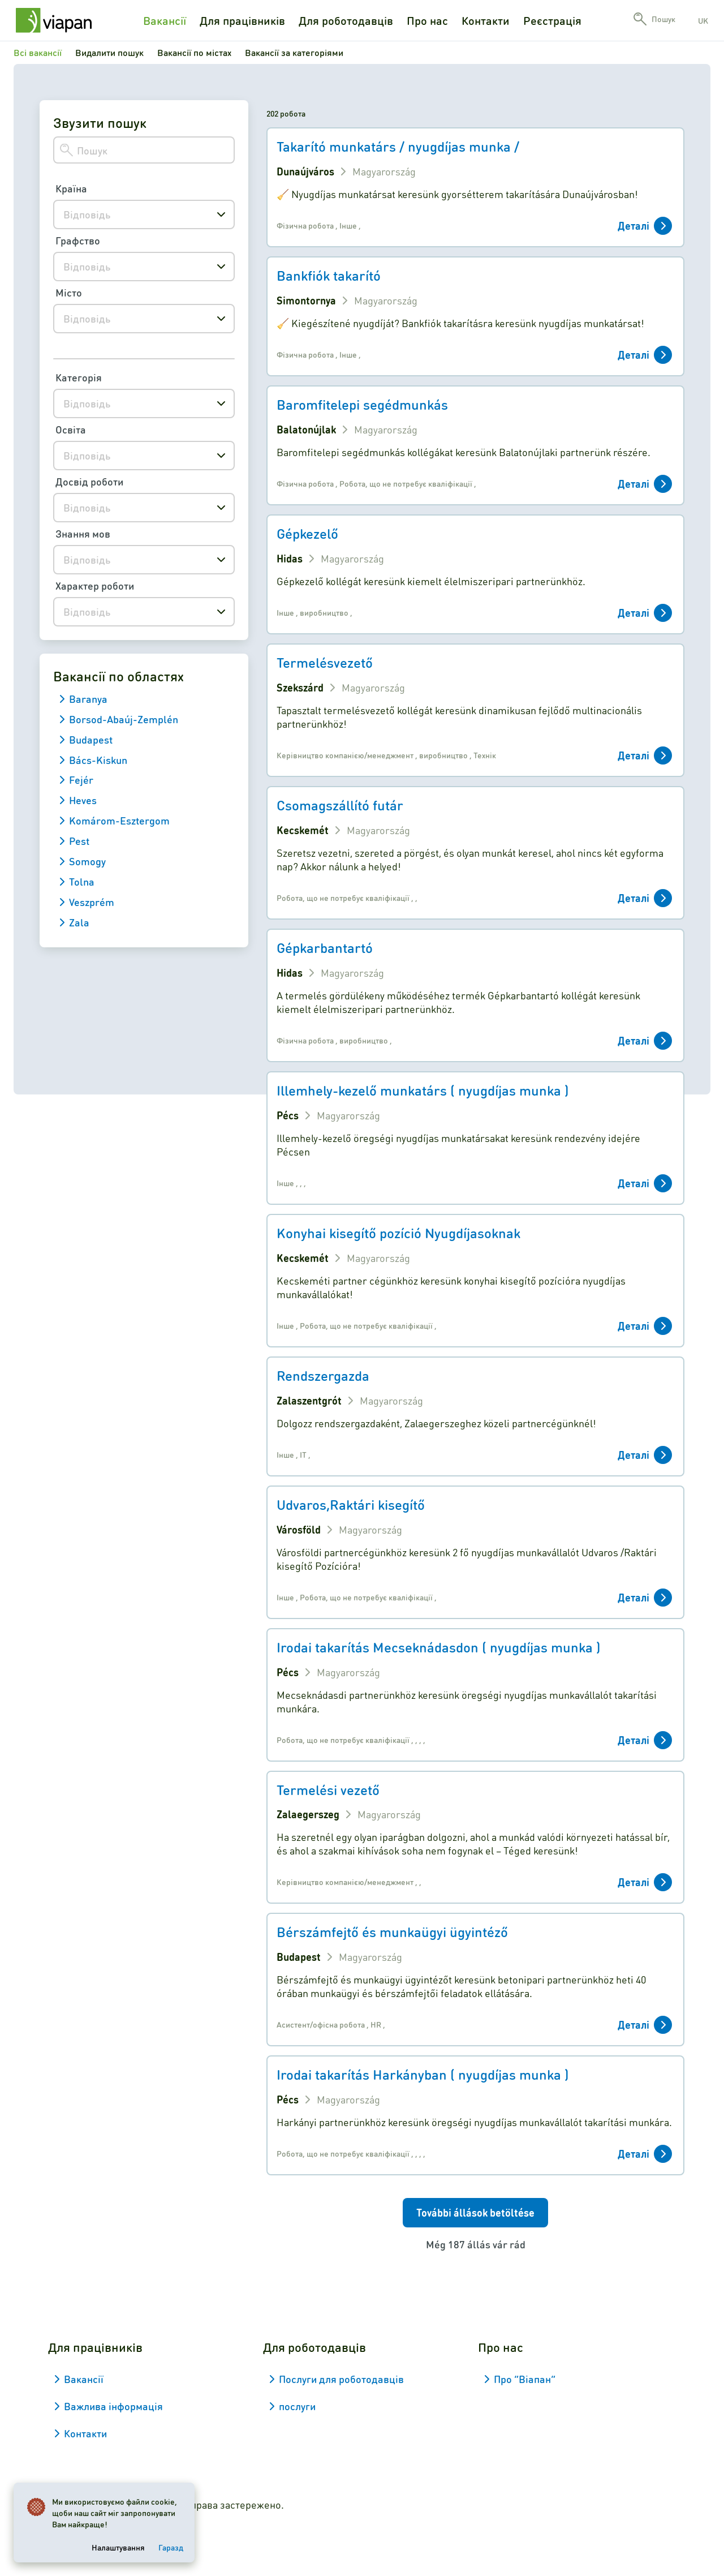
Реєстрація (552, 20)
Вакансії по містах (194, 52)
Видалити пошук (109, 52)
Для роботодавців (346, 20)
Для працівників (242, 20)
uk (703, 20)
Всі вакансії (38, 52)
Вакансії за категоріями (294, 52)
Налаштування (118, 2547)
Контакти (486, 20)
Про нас (427, 20)
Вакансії (164, 20)
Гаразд (170, 2547)
